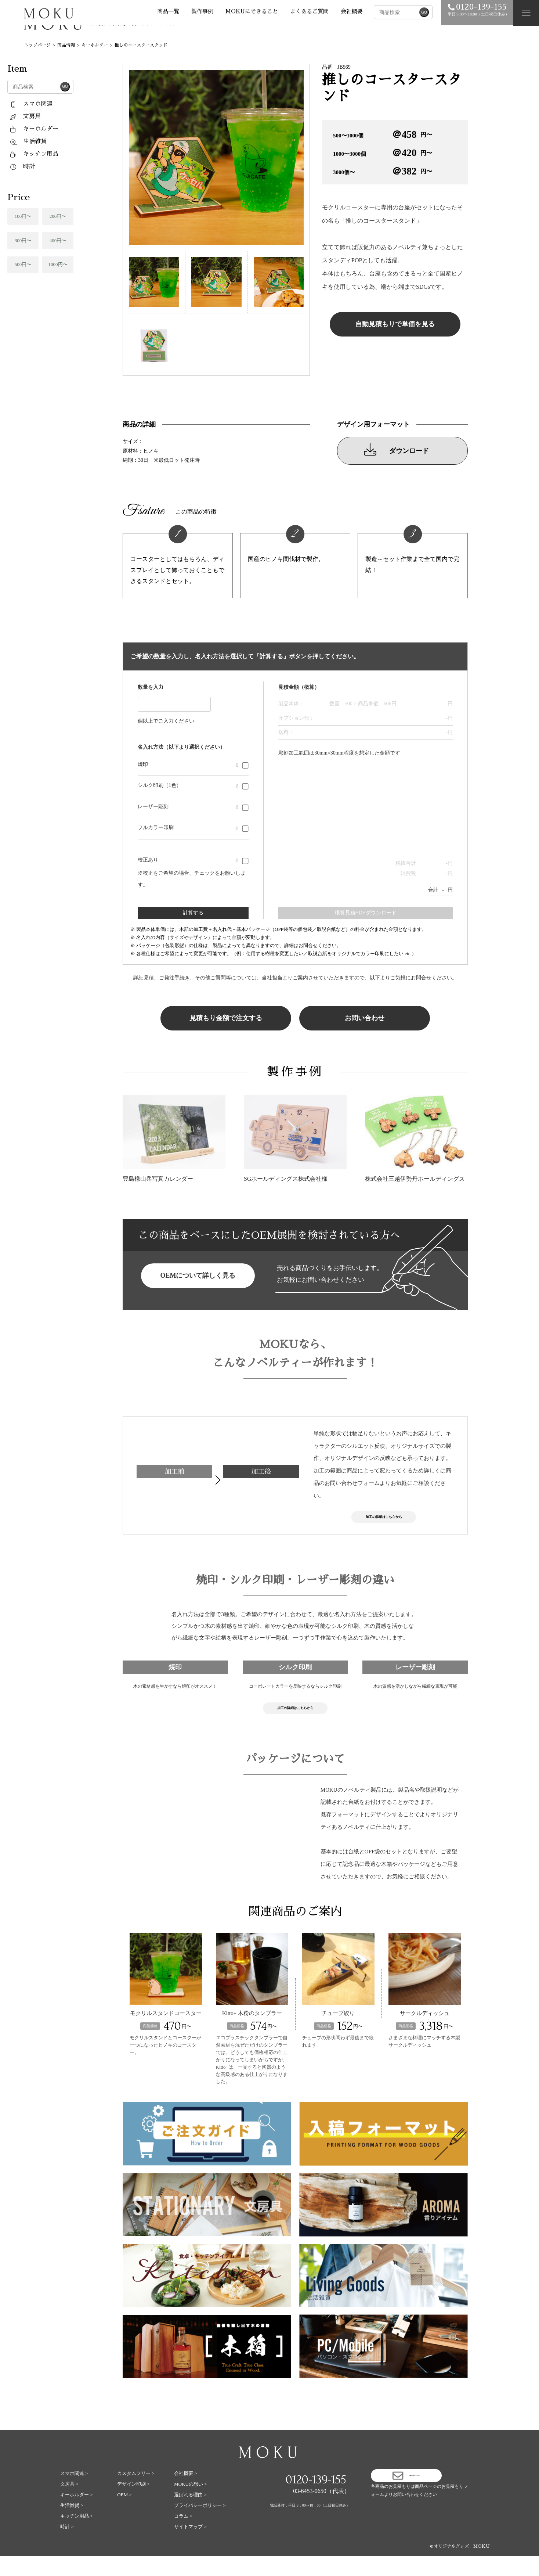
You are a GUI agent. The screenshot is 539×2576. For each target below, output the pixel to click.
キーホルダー (33, 129)
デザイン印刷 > (133, 2504)
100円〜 (23, 216)
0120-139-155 (316, 2499)
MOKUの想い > (190, 2504)
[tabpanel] (216, 157)
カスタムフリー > (136, 2493)
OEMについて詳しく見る (198, 1275)
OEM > (124, 2514)
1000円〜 (58, 264)
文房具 (25, 116)
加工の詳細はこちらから (383, 1521)
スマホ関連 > (74, 2493)
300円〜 (23, 240)
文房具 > (69, 2504)
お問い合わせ (364, 1018)
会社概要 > (185, 2493)
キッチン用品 (33, 154)
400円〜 (58, 240)
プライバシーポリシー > (200, 2525)
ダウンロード (396, 449)
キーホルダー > (76, 2514)
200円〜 (58, 216)
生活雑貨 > (71, 2525)
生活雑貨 (28, 141)
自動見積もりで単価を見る (395, 324)
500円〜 (23, 264)
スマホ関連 (31, 104)
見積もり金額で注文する (225, 1018)
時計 (22, 166)
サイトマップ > (190, 2546)
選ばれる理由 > (190, 2514)
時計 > (67, 2546)
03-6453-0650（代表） (321, 2511)
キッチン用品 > (76, 2536)
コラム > (183, 2536)
